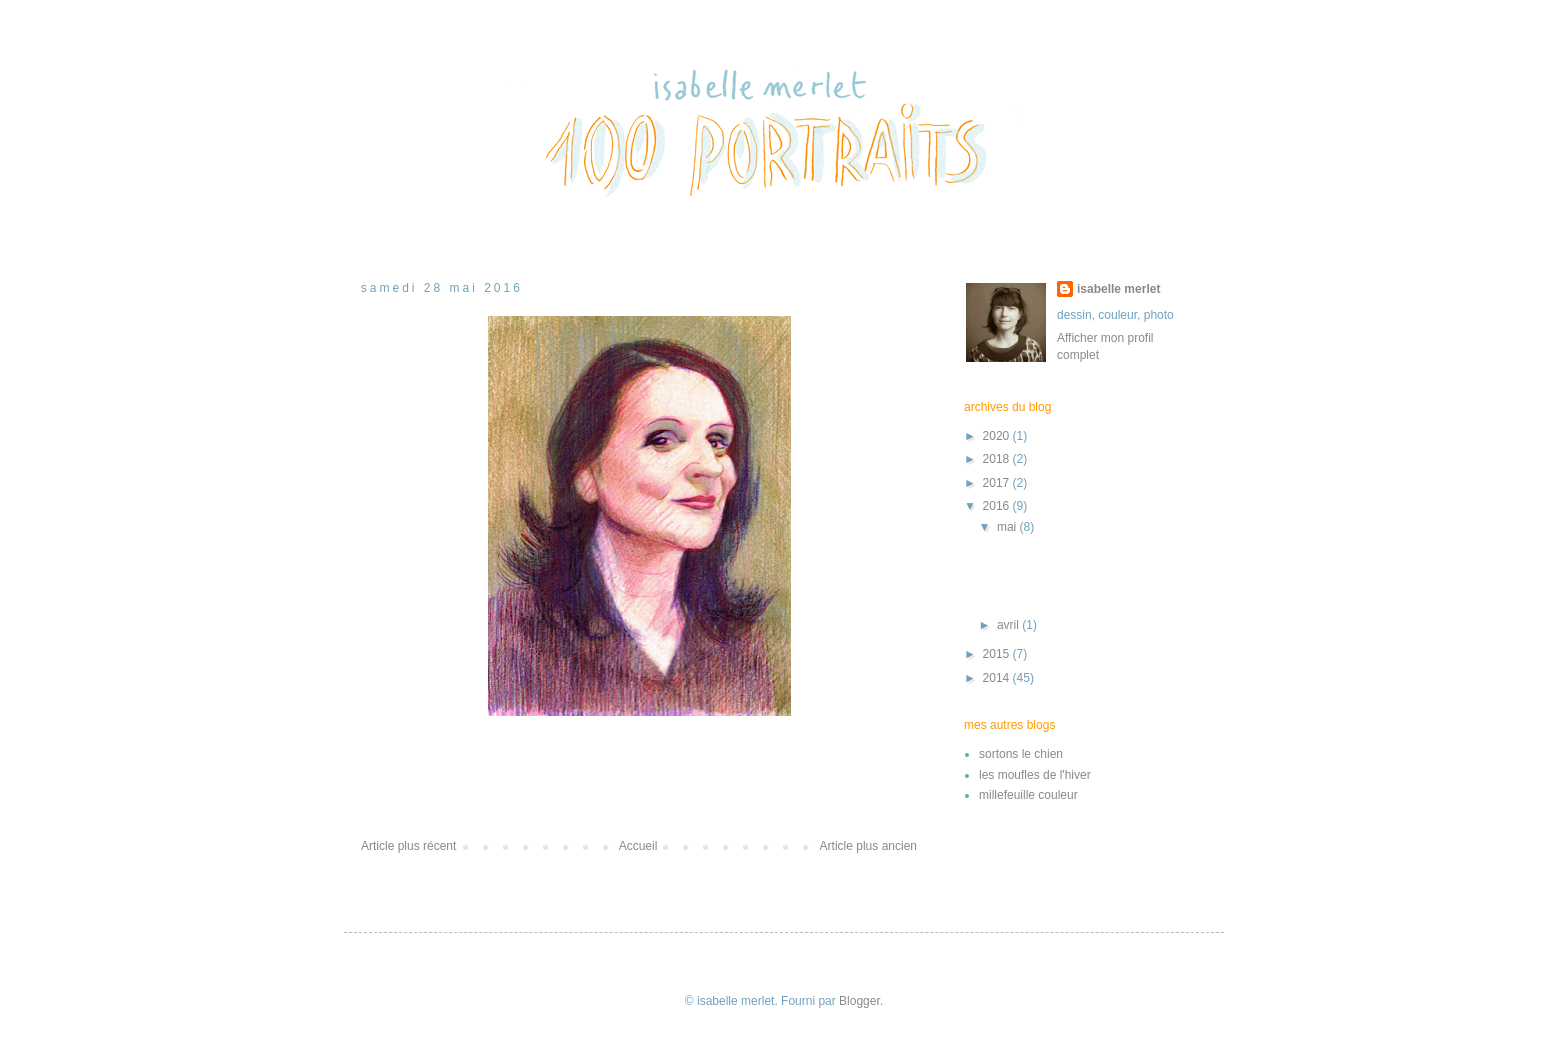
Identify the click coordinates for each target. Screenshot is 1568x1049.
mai (1008, 527)
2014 (998, 678)
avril (1009, 625)
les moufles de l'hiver (1035, 775)
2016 (998, 506)
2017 (998, 483)
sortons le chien (1021, 754)
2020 (998, 436)
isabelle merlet (1118, 289)
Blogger (859, 1001)
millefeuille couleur (1028, 795)
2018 (998, 459)
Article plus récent (408, 846)
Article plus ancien (868, 846)
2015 (998, 654)
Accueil (638, 846)
